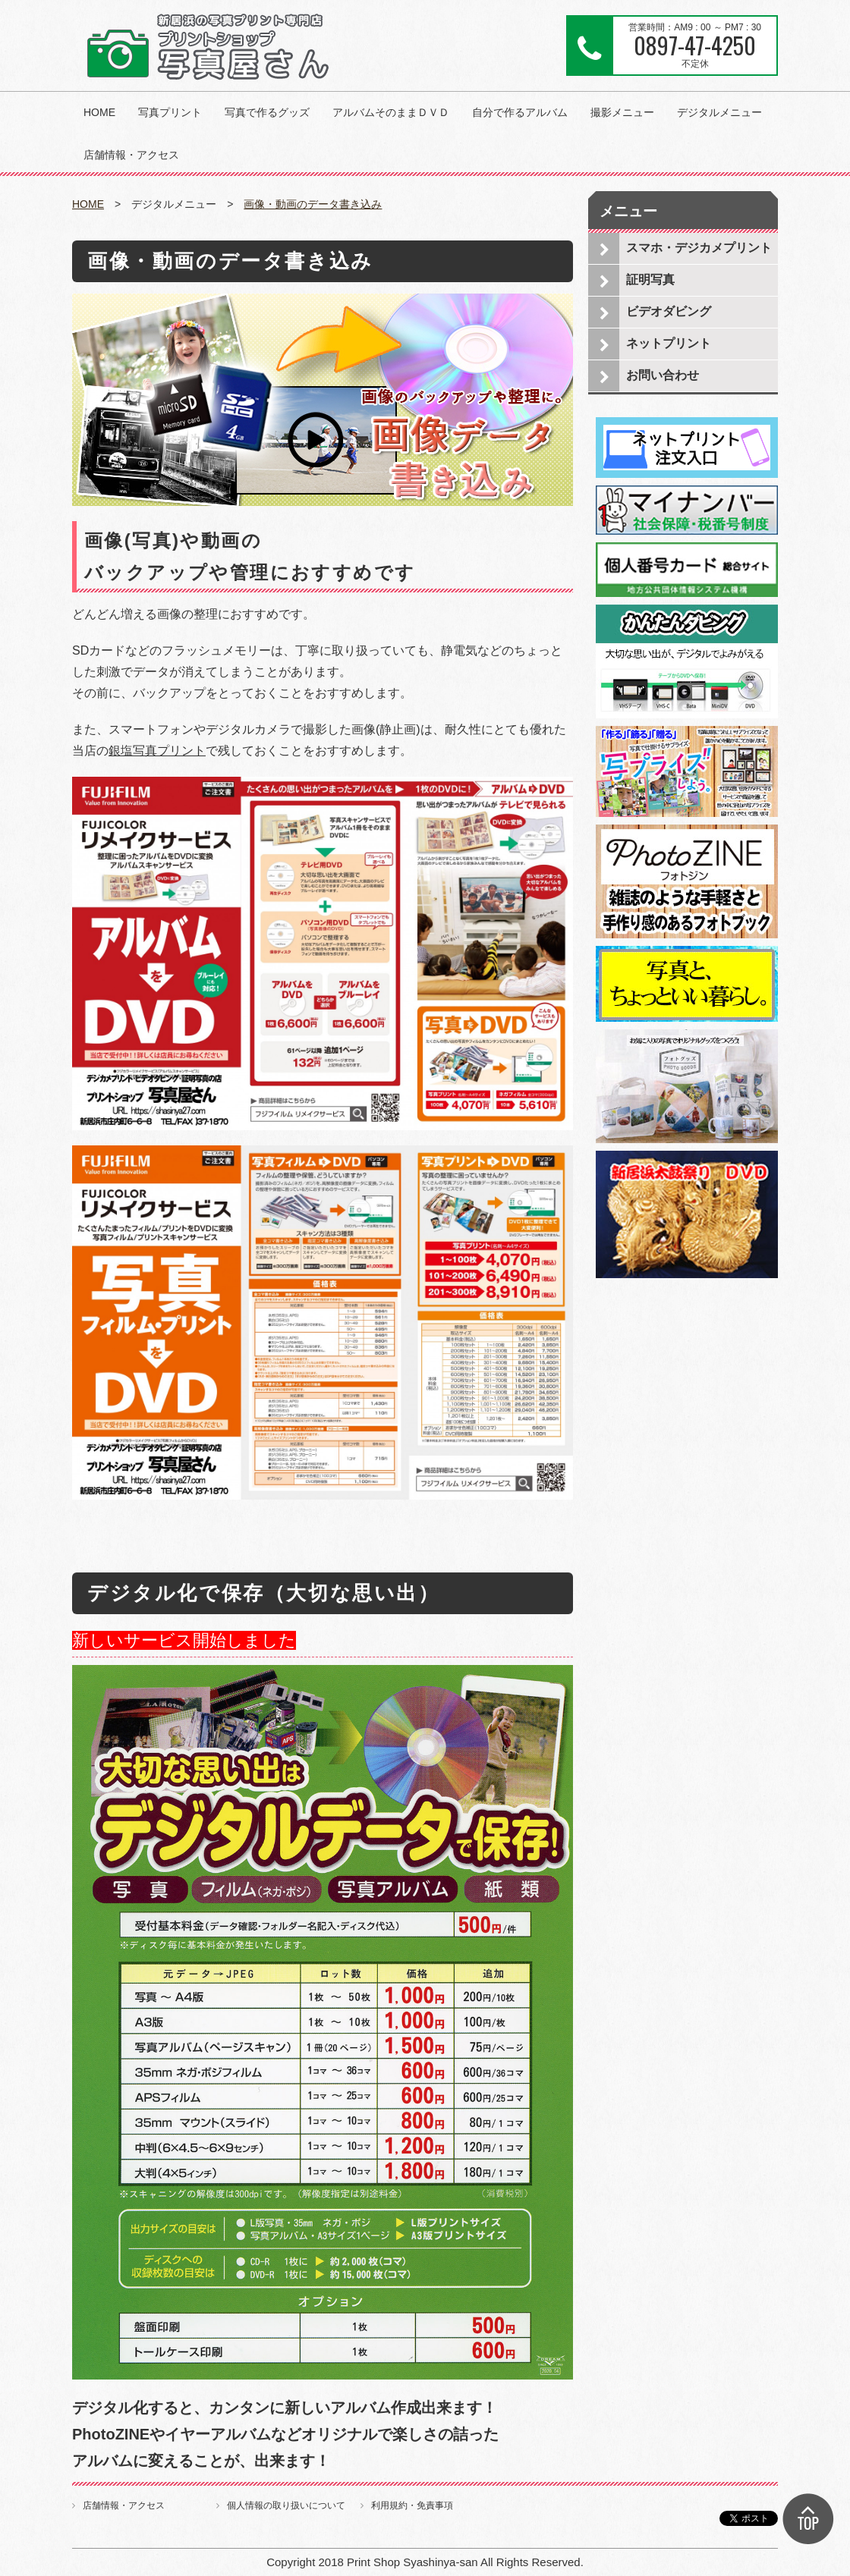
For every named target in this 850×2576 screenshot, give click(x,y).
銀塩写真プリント (157, 750)
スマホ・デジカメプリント (699, 247)
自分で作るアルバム (520, 112)
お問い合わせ (662, 375)
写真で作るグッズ (267, 112)
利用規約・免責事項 (412, 2505)
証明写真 (650, 279)
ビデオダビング (668, 311)
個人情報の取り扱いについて (286, 2505)
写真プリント (170, 112)
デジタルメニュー (719, 112)
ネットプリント (668, 343)
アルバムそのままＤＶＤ (390, 112)
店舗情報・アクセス (131, 155)
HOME (99, 112)
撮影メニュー (622, 112)
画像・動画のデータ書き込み (313, 204)
